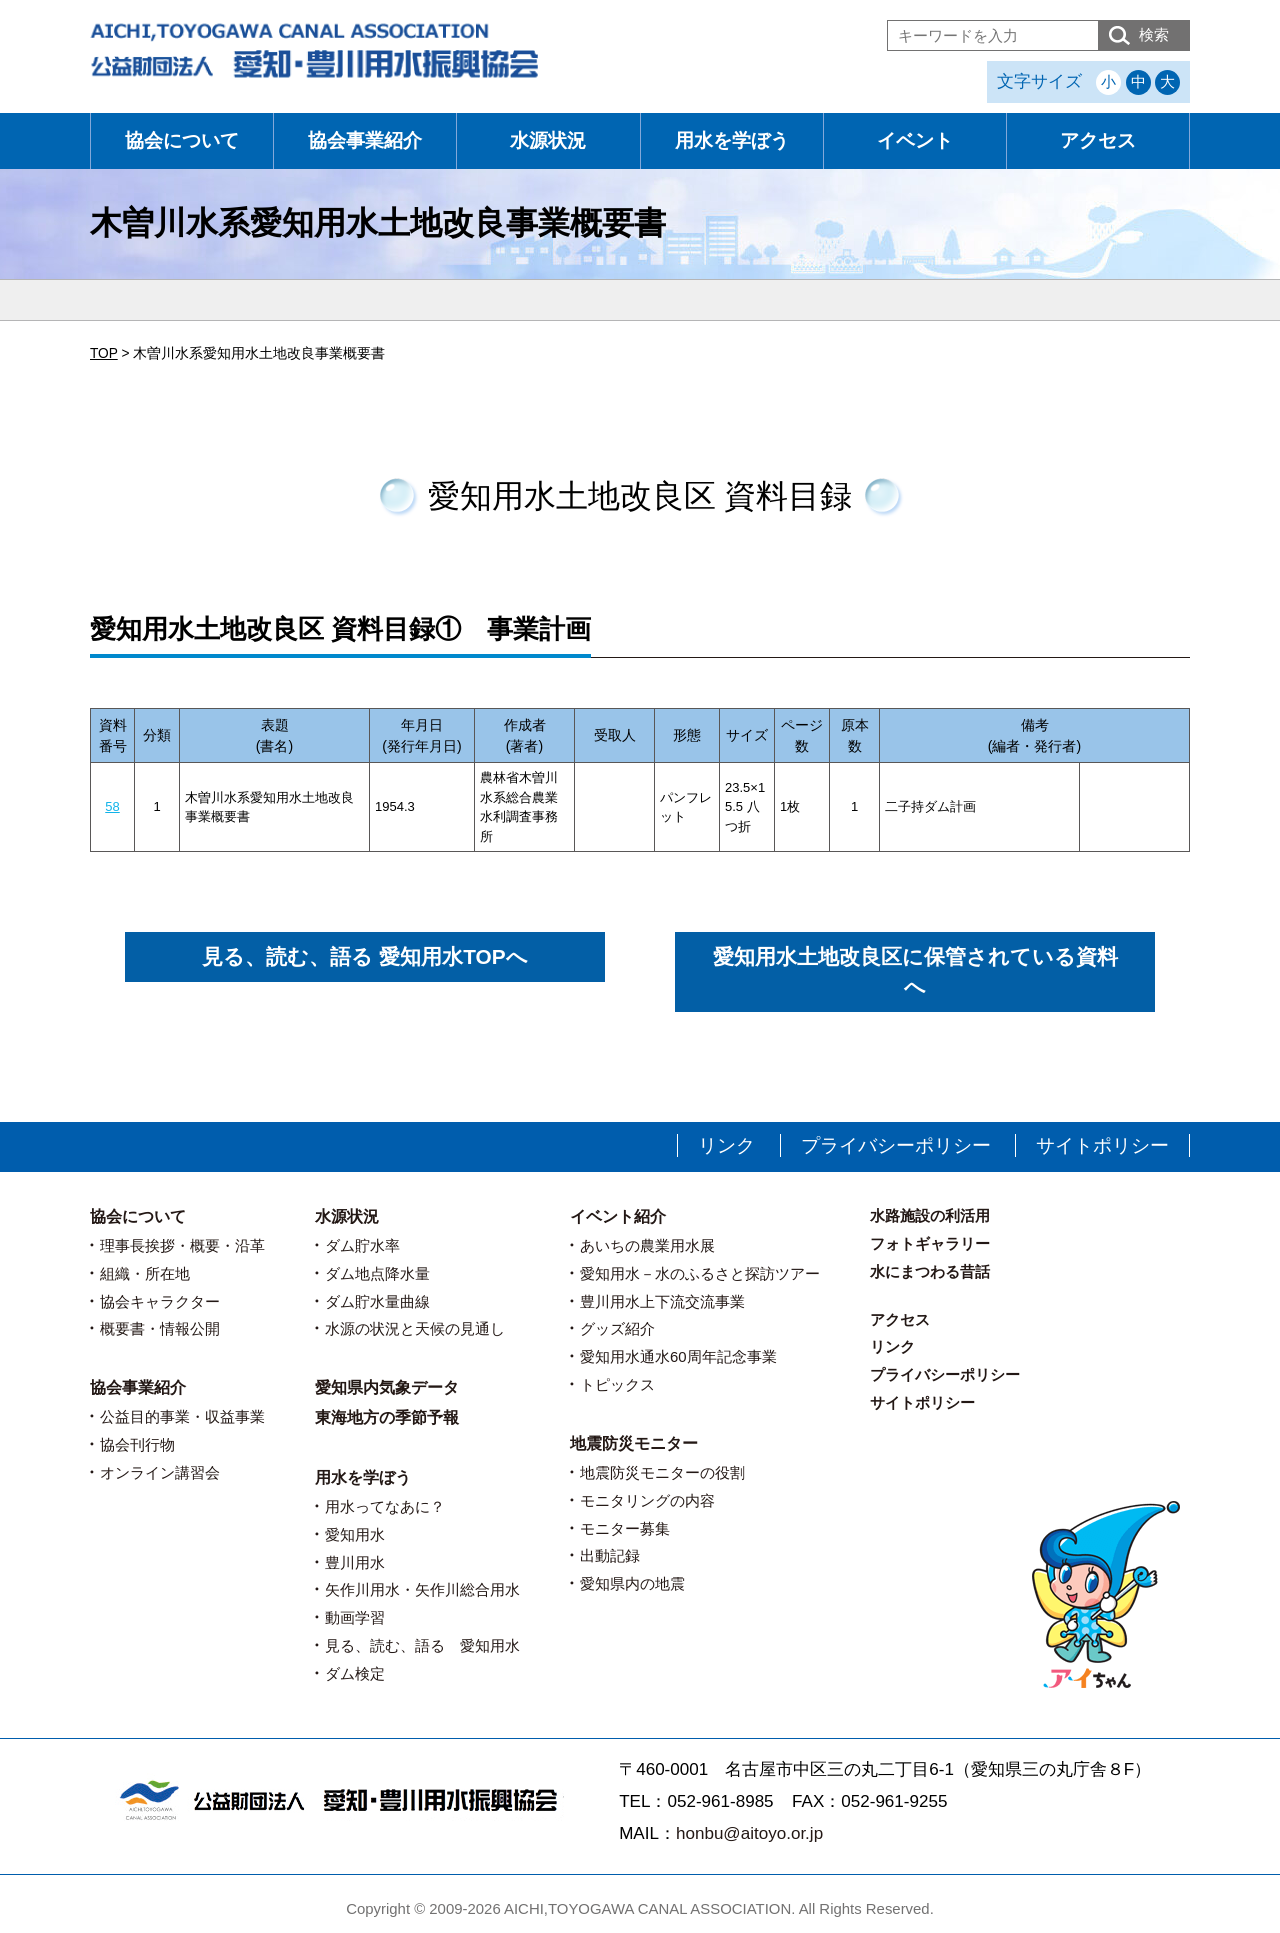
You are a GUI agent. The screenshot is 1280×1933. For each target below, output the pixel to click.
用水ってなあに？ (385, 1506)
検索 (1154, 34)
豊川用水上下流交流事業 (662, 1301)
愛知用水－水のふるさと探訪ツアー (700, 1273)
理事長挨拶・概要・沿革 (182, 1245)
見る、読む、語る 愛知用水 (422, 1645)
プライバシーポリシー (896, 1145)
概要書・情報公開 (160, 1328)
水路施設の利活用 (930, 1215)
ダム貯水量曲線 (377, 1301)
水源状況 (548, 140)
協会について (182, 140)
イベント (915, 140)
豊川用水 (355, 1562)
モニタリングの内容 (647, 1500)
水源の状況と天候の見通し (415, 1328)
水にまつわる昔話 (930, 1271)
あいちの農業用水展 (647, 1245)
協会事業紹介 (365, 140)
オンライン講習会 (160, 1472)
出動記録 (610, 1555)
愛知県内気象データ (387, 1387)
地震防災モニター (634, 1443)
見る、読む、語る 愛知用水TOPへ (364, 956)
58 (112, 806)
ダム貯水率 (362, 1245)
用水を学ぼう (732, 140)
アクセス (1098, 140)
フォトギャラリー (930, 1243)
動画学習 (355, 1617)
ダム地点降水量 (377, 1273)
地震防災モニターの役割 (662, 1472)
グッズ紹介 (617, 1328)
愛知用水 (355, 1534)
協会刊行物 (137, 1444)
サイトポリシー (1102, 1145)
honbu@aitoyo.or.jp (749, 1833)
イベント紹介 (618, 1216)
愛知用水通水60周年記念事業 (678, 1356)
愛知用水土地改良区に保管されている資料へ (915, 971)
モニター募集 (625, 1528)
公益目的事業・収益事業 (182, 1416)
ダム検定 (355, 1673)
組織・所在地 (145, 1273)
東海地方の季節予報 (387, 1417)
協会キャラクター (160, 1301)
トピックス (617, 1384)
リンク (726, 1145)
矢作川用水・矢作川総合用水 (422, 1589)
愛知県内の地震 (632, 1583)
